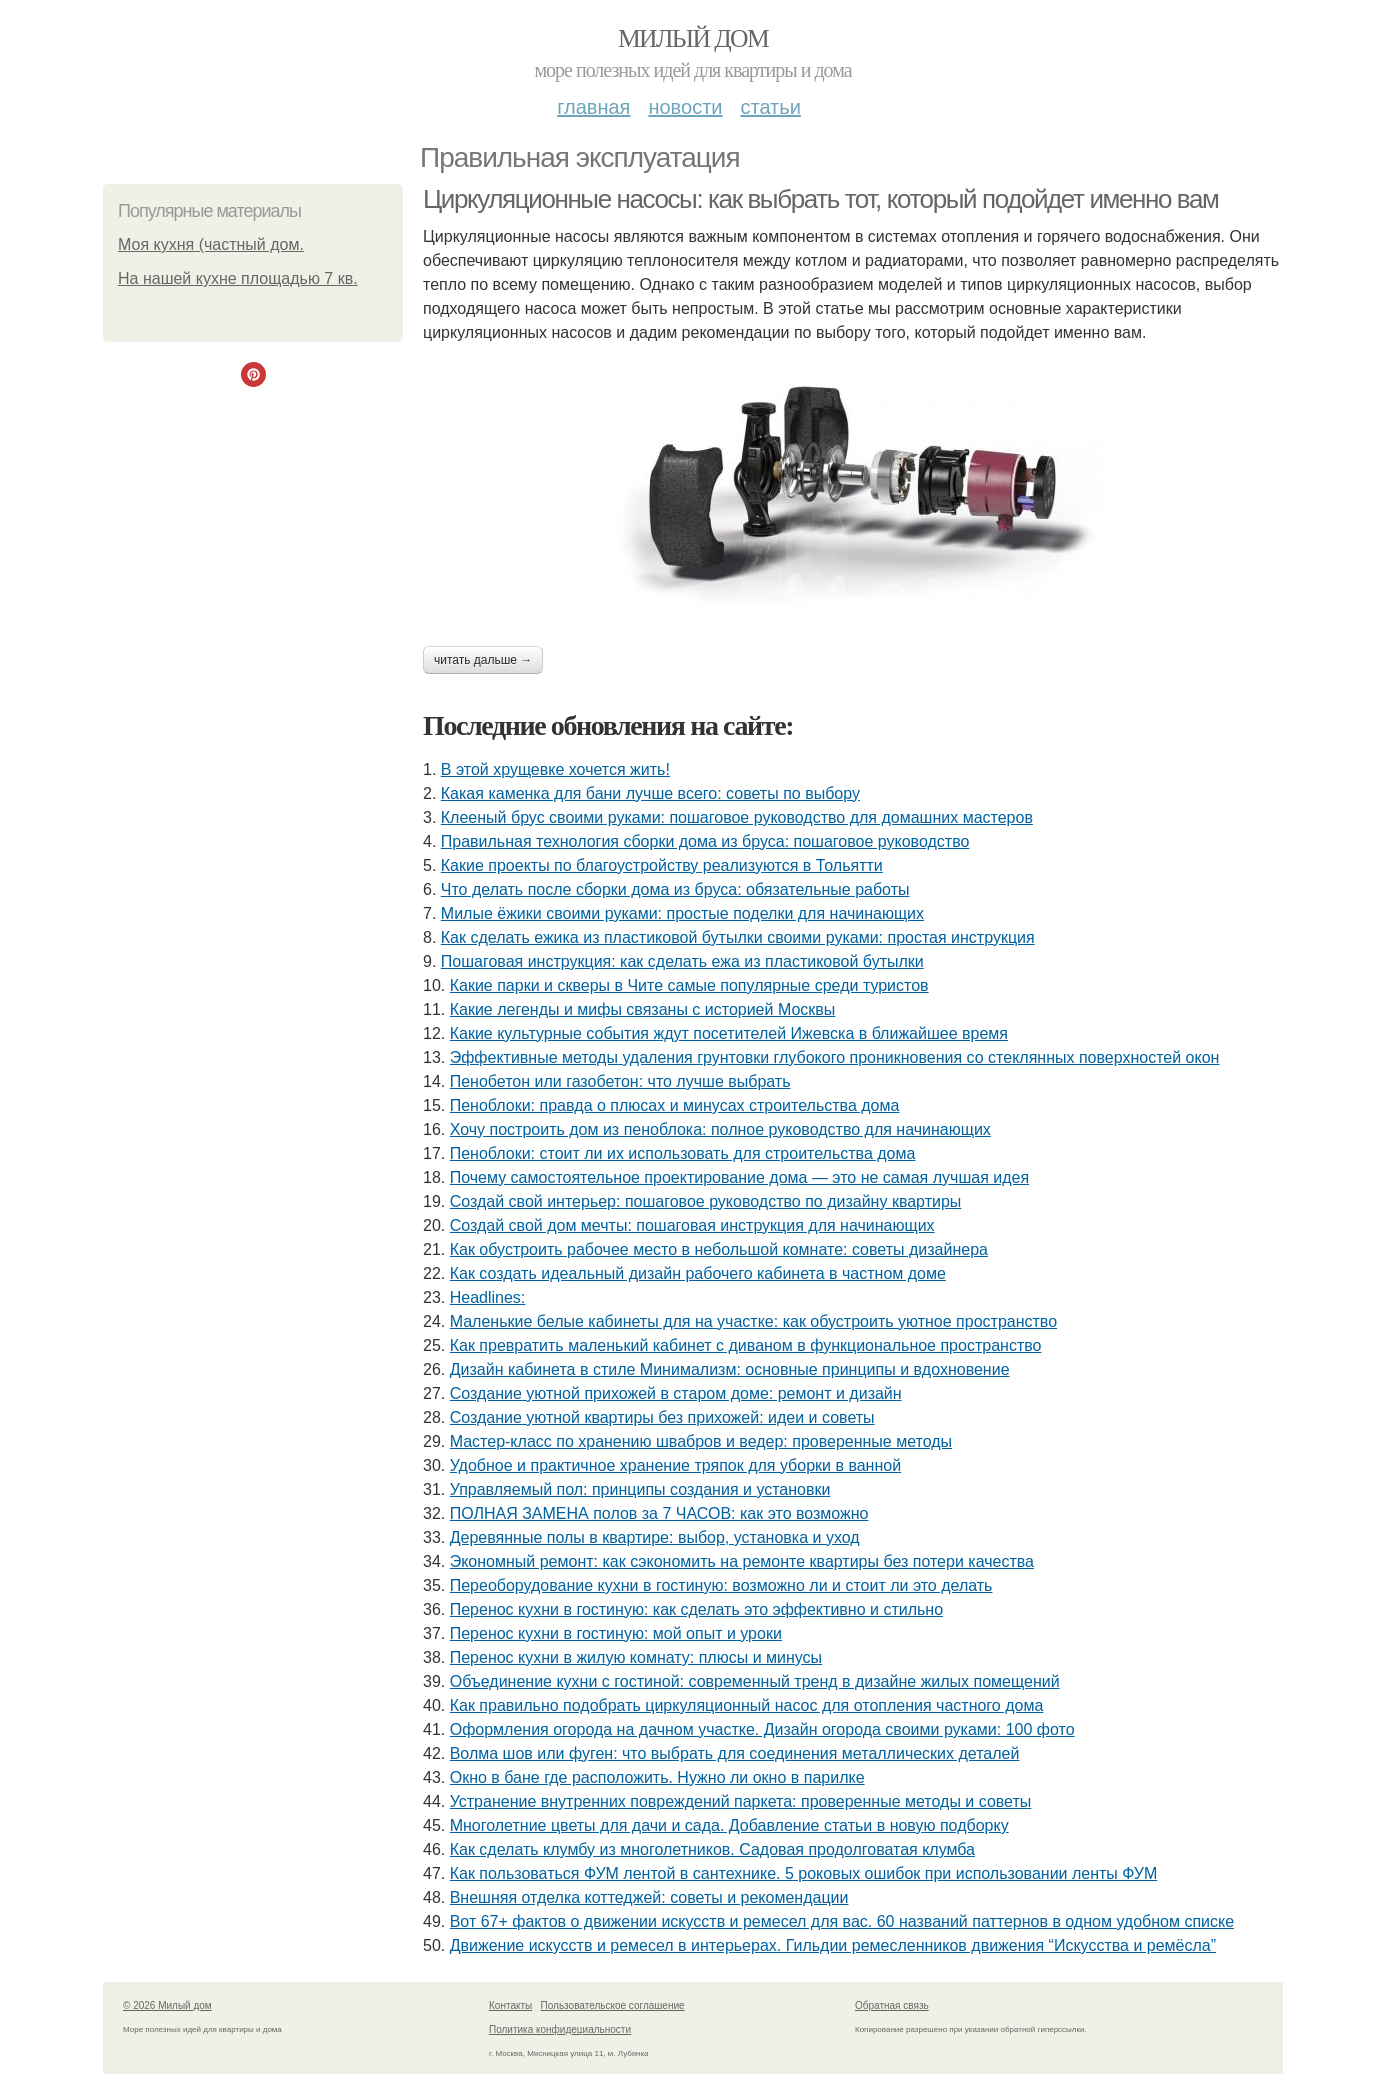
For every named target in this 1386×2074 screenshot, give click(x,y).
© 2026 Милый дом (167, 2005)
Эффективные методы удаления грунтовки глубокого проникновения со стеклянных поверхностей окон (835, 1057)
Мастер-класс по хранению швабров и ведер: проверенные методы (701, 1441)
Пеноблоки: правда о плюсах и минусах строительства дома (675, 1105)
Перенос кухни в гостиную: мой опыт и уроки (616, 1633)
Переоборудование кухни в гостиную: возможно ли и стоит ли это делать (721, 1585)
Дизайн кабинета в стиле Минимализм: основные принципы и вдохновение (730, 1369)
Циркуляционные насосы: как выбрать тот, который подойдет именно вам (821, 199)
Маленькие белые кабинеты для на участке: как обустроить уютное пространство (753, 1321)
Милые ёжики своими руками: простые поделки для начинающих (682, 913)
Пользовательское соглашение (613, 2005)
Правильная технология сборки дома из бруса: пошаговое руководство (705, 841)
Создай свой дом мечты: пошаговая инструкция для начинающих (692, 1225)
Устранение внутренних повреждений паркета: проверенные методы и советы (741, 1801)
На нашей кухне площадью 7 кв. (238, 278)
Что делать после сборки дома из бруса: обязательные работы (675, 889)
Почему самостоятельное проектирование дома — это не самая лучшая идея (739, 1177)
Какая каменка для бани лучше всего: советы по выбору (650, 793)
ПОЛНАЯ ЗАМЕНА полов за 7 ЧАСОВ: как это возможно (659, 1513)
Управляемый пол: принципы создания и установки (640, 1489)
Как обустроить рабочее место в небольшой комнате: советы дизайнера (719, 1249)
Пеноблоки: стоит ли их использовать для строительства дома (683, 1153)
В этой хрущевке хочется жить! (555, 769)
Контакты (510, 2005)
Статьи (770, 107)
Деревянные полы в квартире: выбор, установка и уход (655, 1537)
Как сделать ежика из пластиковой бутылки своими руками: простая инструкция (738, 937)
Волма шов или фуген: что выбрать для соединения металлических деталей (735, 1753)
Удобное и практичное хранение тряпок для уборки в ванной (675, 1465)
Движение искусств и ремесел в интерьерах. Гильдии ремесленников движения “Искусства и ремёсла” (833, 1945)
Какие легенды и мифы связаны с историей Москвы (643, 1009)
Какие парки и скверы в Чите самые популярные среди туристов (689, 985)
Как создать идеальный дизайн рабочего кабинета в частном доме (698, 1273)
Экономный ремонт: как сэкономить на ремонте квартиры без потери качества (742, 1561)
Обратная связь (892, 2005)
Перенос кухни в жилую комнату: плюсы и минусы (636, 1657)
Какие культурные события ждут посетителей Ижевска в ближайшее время (729, 1033)
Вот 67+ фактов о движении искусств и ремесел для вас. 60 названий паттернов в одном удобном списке (842, 1921)
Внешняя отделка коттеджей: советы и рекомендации (649, 1897)
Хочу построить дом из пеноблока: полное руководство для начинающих (720, 1129)
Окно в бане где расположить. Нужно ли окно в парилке (657, 1777)
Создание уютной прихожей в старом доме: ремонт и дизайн (676, 1393)
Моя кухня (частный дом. (211, 244)
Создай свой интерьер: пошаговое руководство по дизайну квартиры (706, 1201)
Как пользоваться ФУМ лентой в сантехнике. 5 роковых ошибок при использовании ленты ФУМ (804, 1873)
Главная (593, 107)
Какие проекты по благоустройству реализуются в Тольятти (662, 865)
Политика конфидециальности (560, 2029)
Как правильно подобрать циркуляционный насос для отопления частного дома (747, 1705)
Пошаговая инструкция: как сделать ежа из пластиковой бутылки (682, 961)
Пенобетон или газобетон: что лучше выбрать (620, 1081)
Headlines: (488, 1297)
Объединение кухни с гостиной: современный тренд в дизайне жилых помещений (755, 1681)
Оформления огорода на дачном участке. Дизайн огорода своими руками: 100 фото (762, 1729)
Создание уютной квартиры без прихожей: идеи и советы (662, 1417)
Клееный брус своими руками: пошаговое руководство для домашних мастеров (737, 817)
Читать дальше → (483, 660)
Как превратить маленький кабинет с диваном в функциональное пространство (746, 1345)
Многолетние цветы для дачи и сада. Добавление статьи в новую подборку (729, 1825)
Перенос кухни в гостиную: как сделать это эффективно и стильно (696, 1609)
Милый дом (693, 38)
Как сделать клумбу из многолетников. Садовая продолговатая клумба (712, 1849)
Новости (685, 107)
